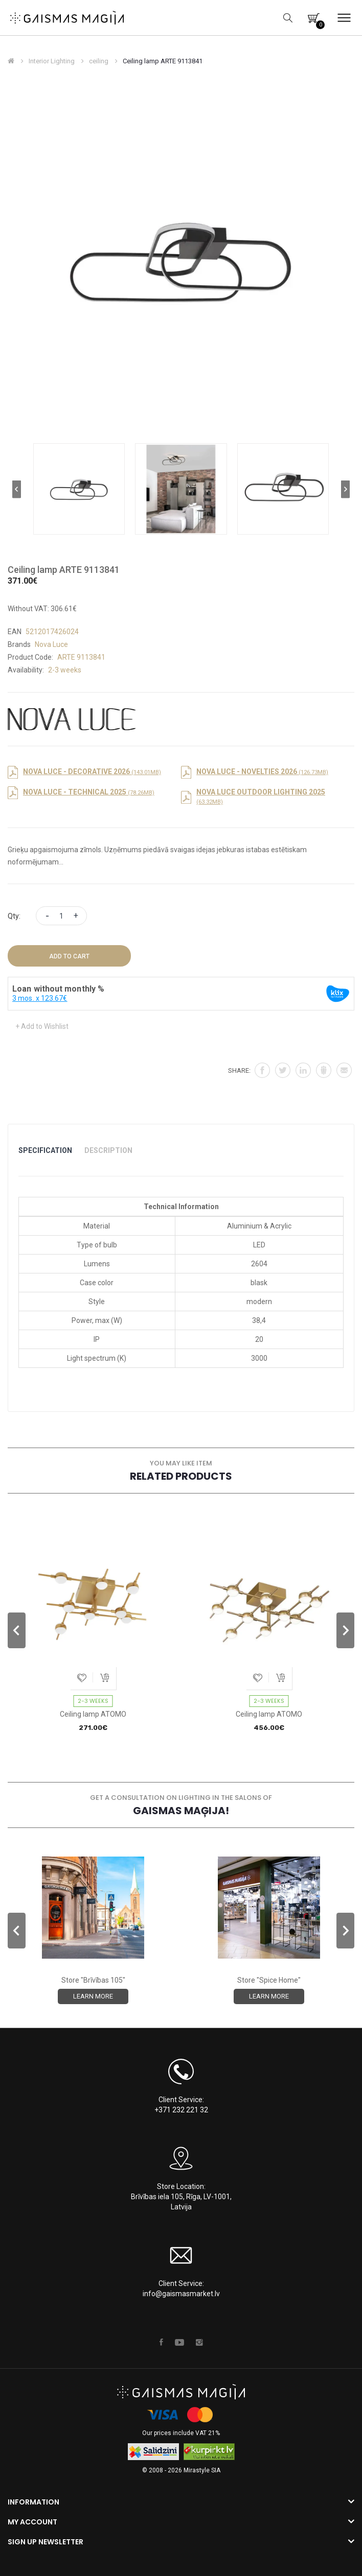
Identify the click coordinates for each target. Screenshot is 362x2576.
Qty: (14, 916)
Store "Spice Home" (269, 1980)
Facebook (161, 2342)
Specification (45, 1150)
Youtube (179, 2342)
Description (108, 1150)
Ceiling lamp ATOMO (93, 1714)
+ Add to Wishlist (42, 1026)
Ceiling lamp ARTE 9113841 (162, 61)
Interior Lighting (52, 61)
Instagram (199, 2342)
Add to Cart (69, 956)
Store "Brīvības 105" (93, 1980)
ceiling (98, 61)
